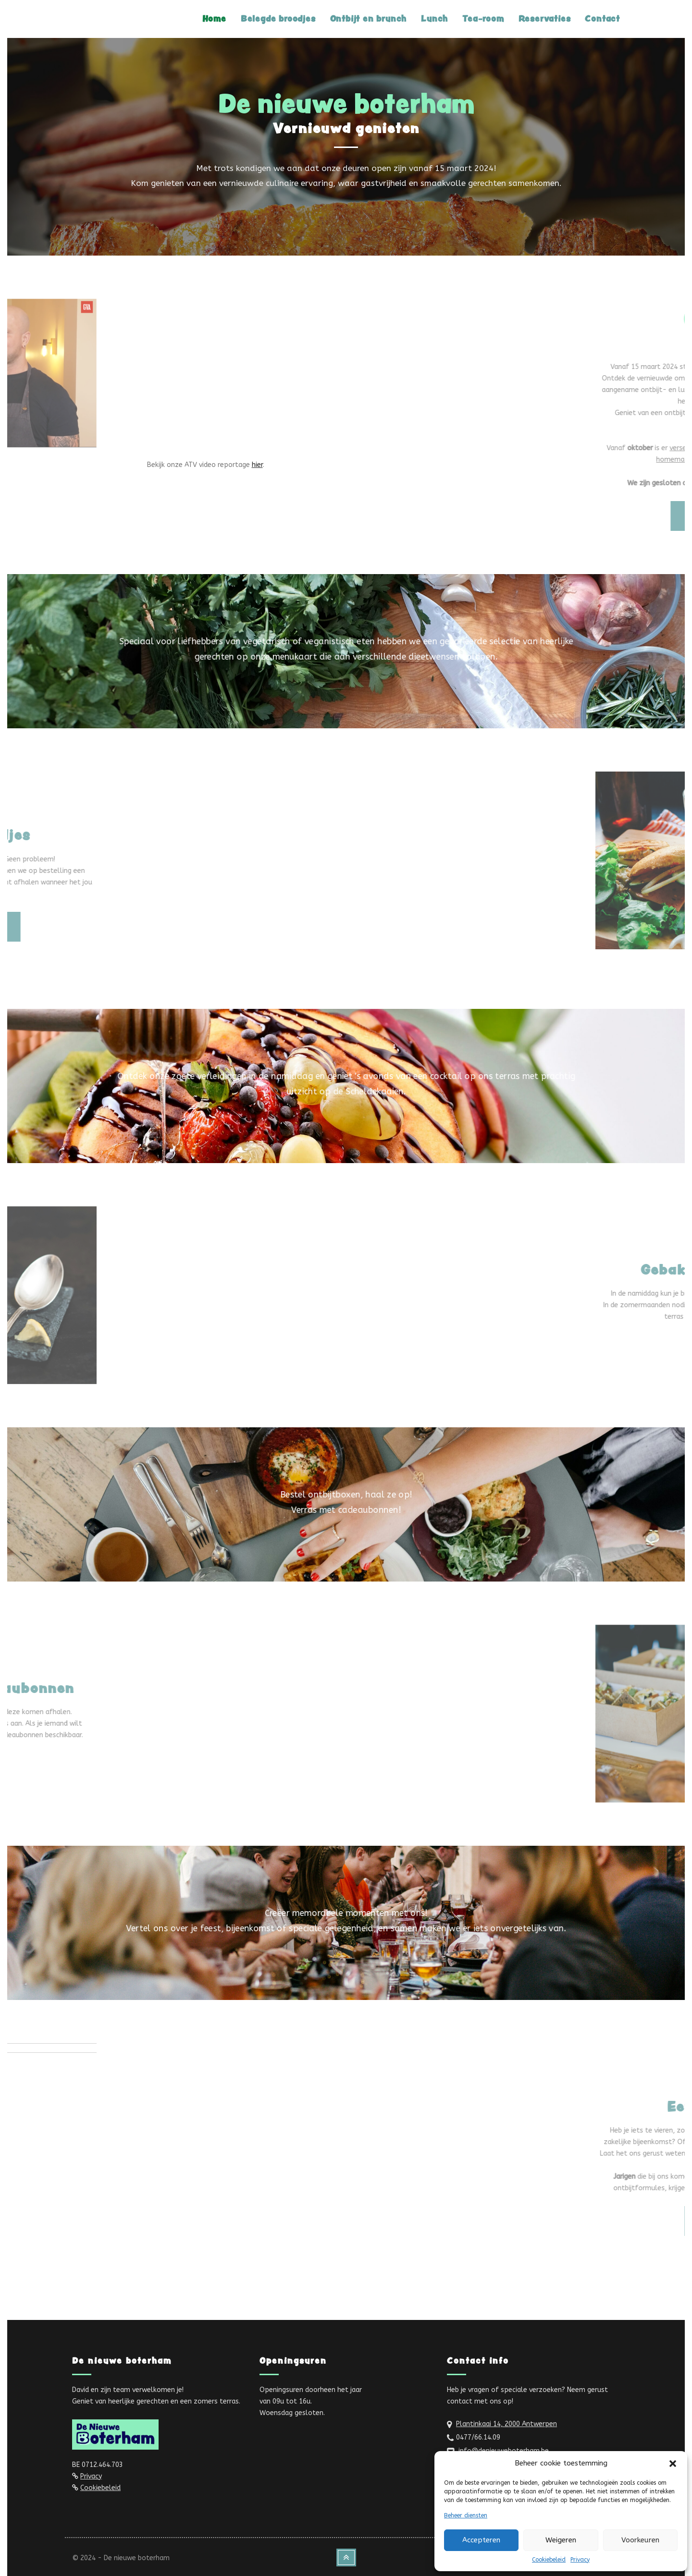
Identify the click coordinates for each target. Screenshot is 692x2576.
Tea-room (483, 18)
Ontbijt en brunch (368, 18)
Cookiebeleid (549, 2559)
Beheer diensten (465, 2515)
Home (214, 18)
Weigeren (560, 2540)
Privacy (580, 2559)
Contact (602, 18)
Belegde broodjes (278, 18)
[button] (673, 2463)
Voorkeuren (640, 2540)
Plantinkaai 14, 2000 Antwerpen (506, 2424)
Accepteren (481, 2540)
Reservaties (545, 18)
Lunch (434, 18)
